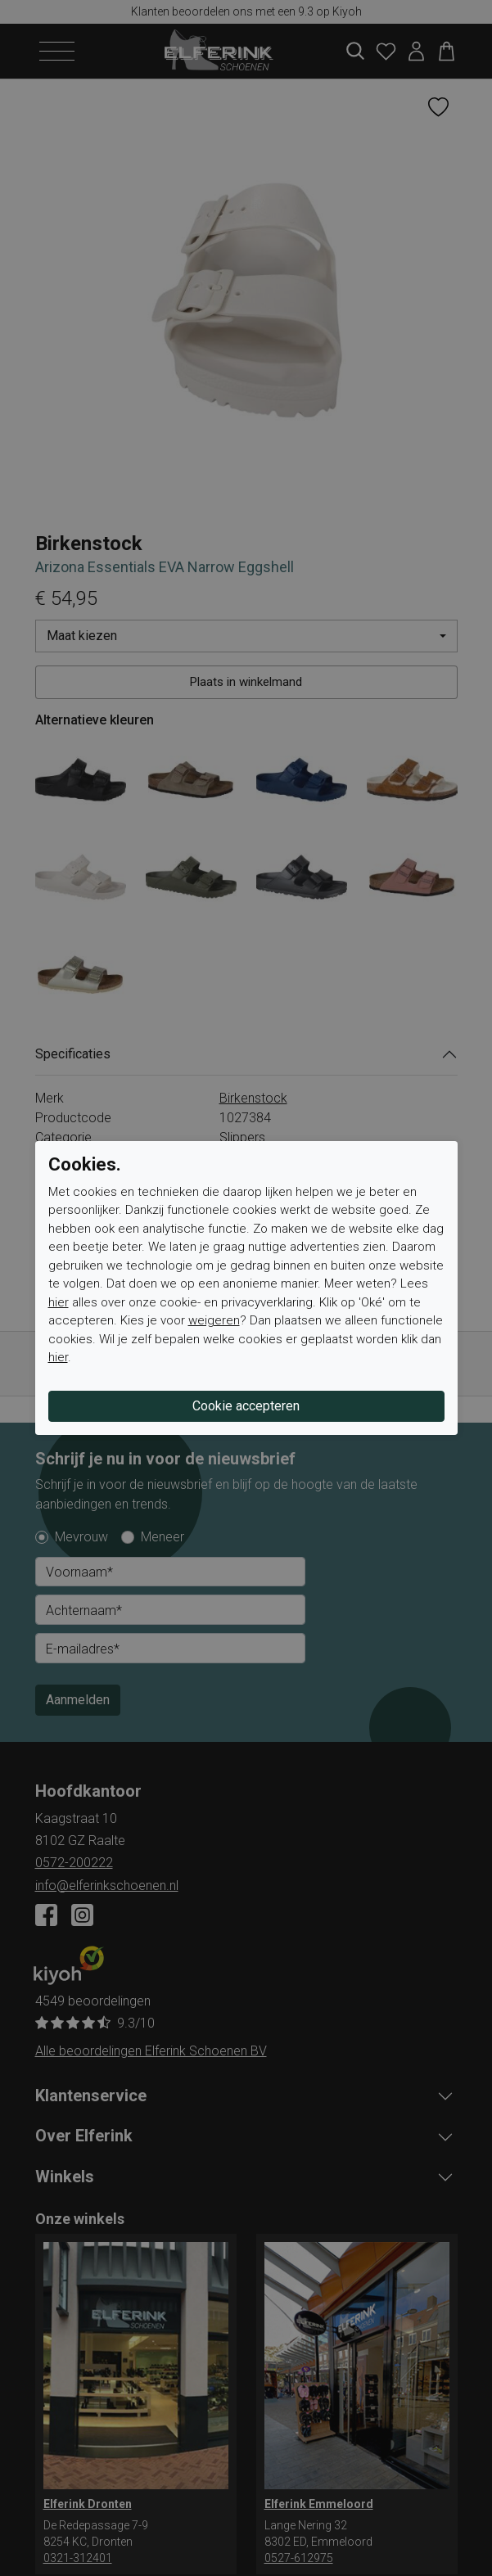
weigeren (214, 1320)
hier (58, 1302)
